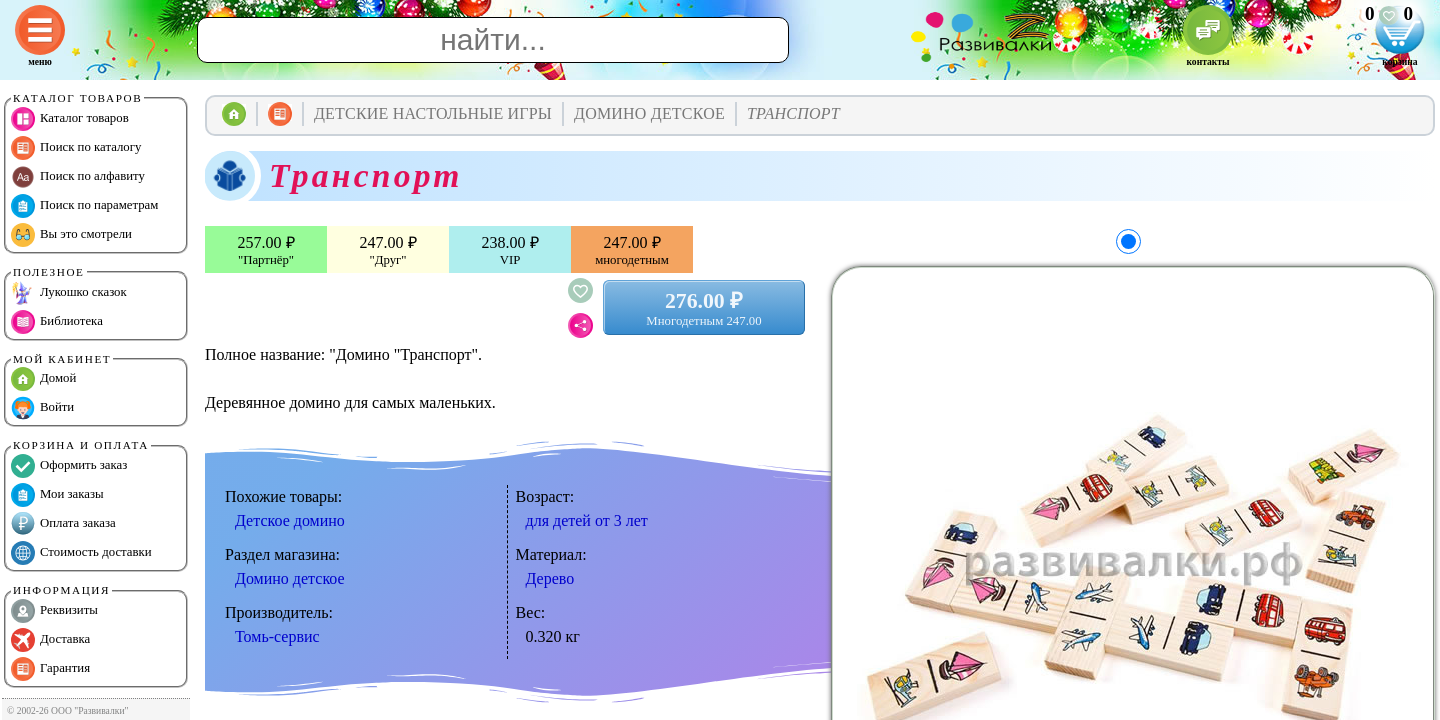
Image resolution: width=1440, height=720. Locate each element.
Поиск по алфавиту (78, 177)
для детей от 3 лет (587, 520)
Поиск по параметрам (84, 206)
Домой (43, 379)
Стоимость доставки (81, 553)
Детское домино (290, 520)
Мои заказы (57, 495)
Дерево (550, 578)
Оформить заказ (69, 466)
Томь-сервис (277, 636)
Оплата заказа (63, 524)
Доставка (50, 640)
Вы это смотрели (71, 235)
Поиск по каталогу (76, 148)
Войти (42, 408)
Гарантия (50, 669)
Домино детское (290, 578)
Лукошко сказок (69, 293)
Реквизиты (54, 611)
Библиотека (57, 322)
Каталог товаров (70, 119)
